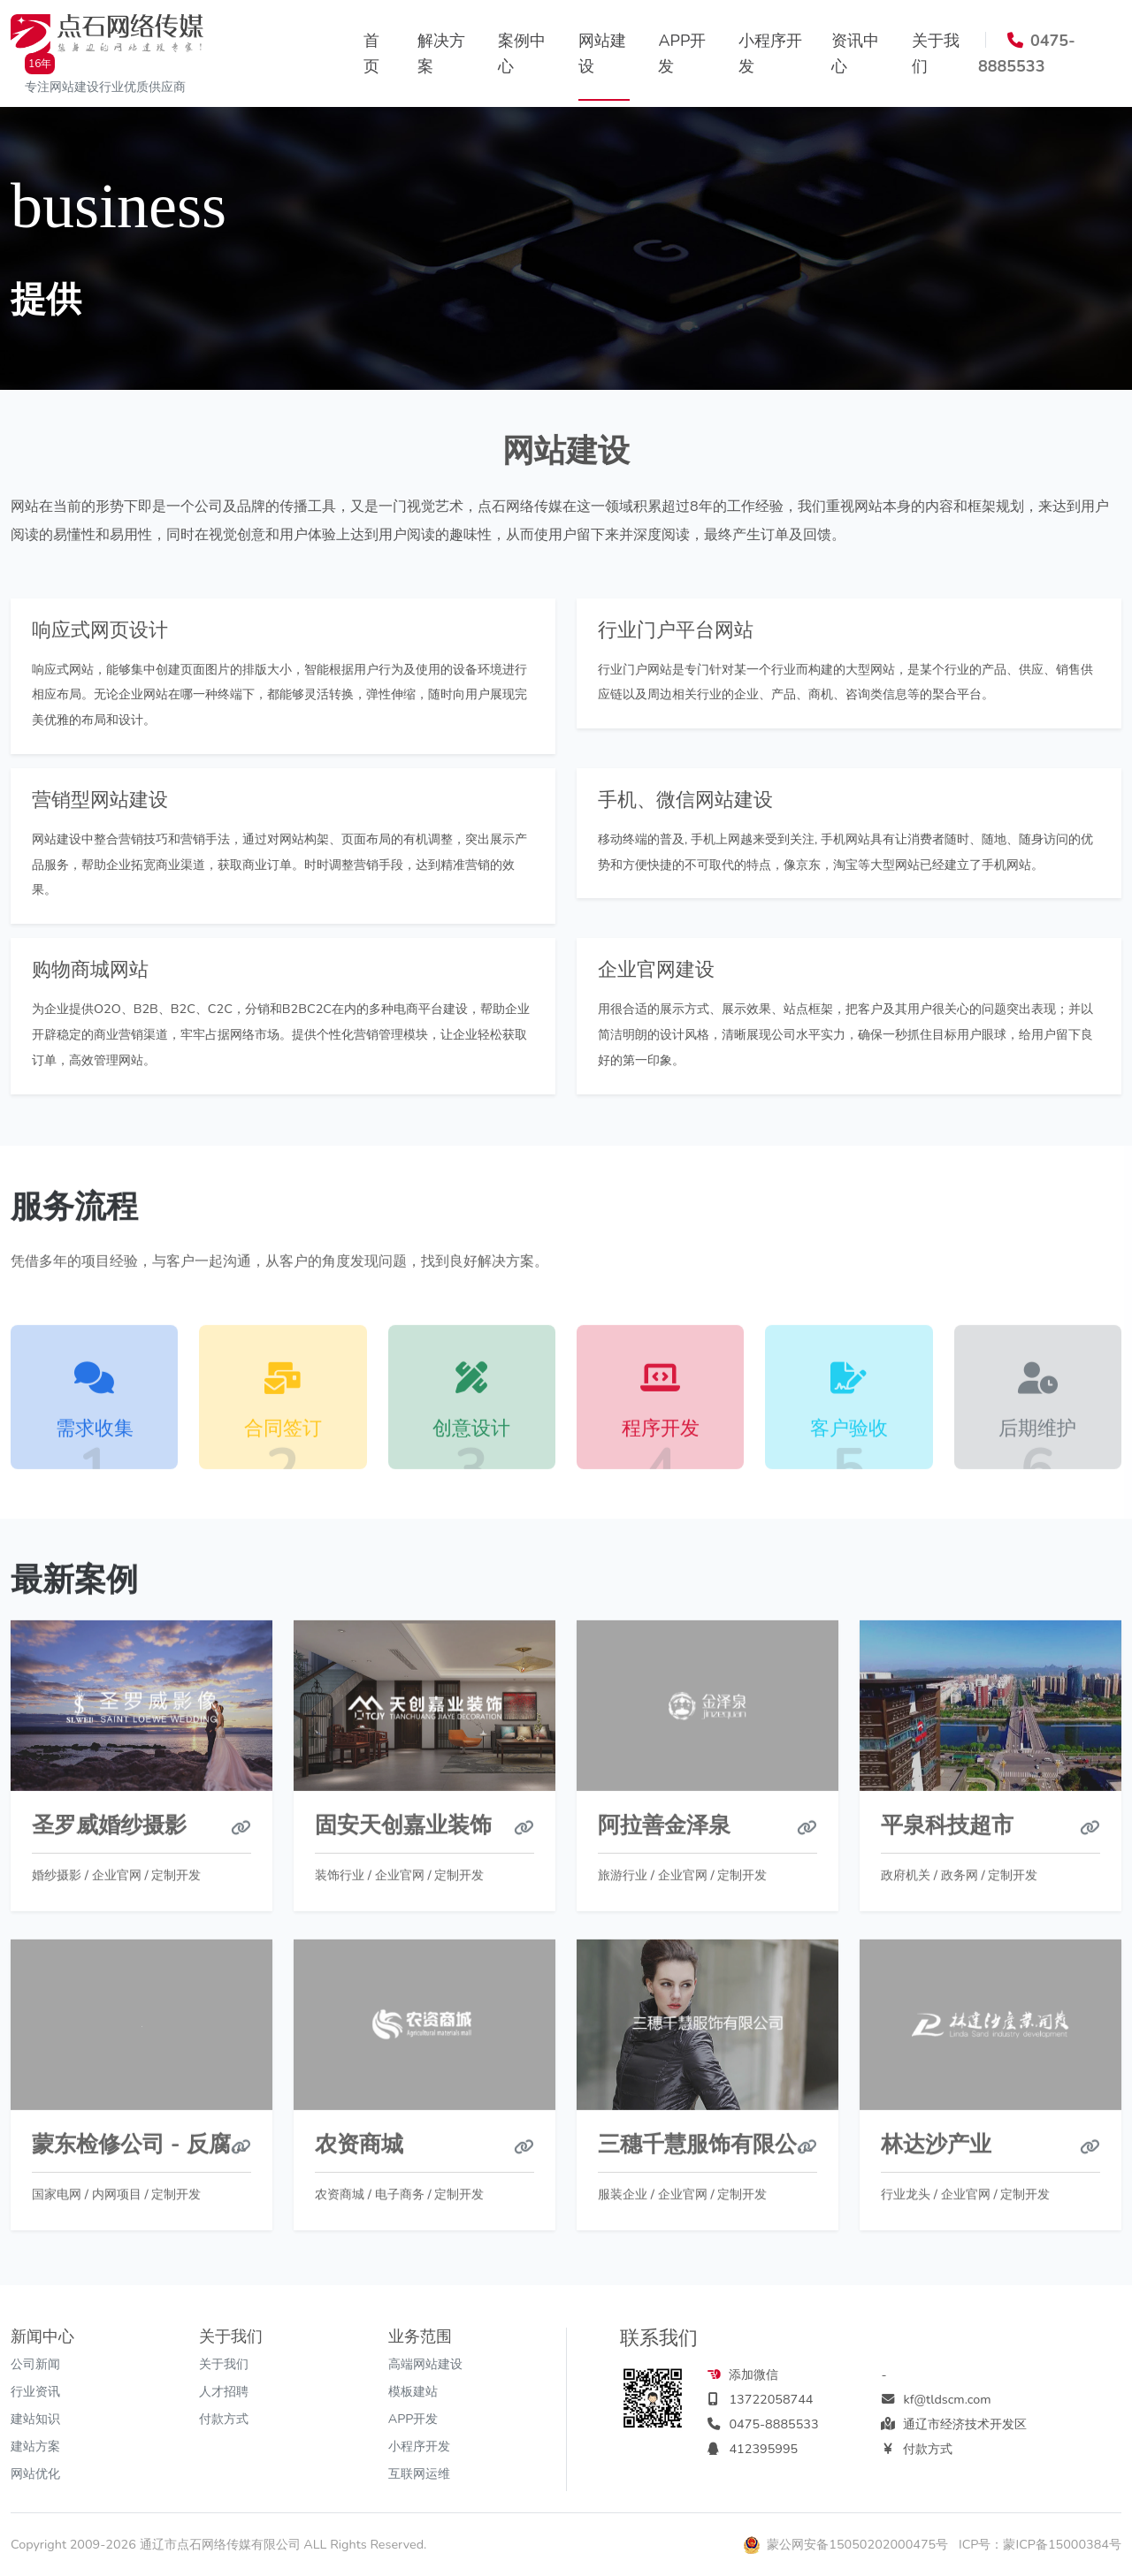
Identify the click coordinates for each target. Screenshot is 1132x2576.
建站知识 (35, 2418)
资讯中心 (855, 53)
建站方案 (35, 2446)
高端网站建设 (425, 2364)
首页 (371, 53)
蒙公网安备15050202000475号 (848, 2544)
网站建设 (602, 53)
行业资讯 (35, 2391)
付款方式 (224, 2418)
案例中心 (522, 53)
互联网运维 (419, 2473)
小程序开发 (770, 53)
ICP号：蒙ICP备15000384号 (1040, 2544)
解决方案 (441, 53)
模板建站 (413, 2391)
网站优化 (35, 2473)
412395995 (763, 2449)
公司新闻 (35, 2364)
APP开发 (682, 53)
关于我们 (936, 53)
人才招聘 (224, 2391)
